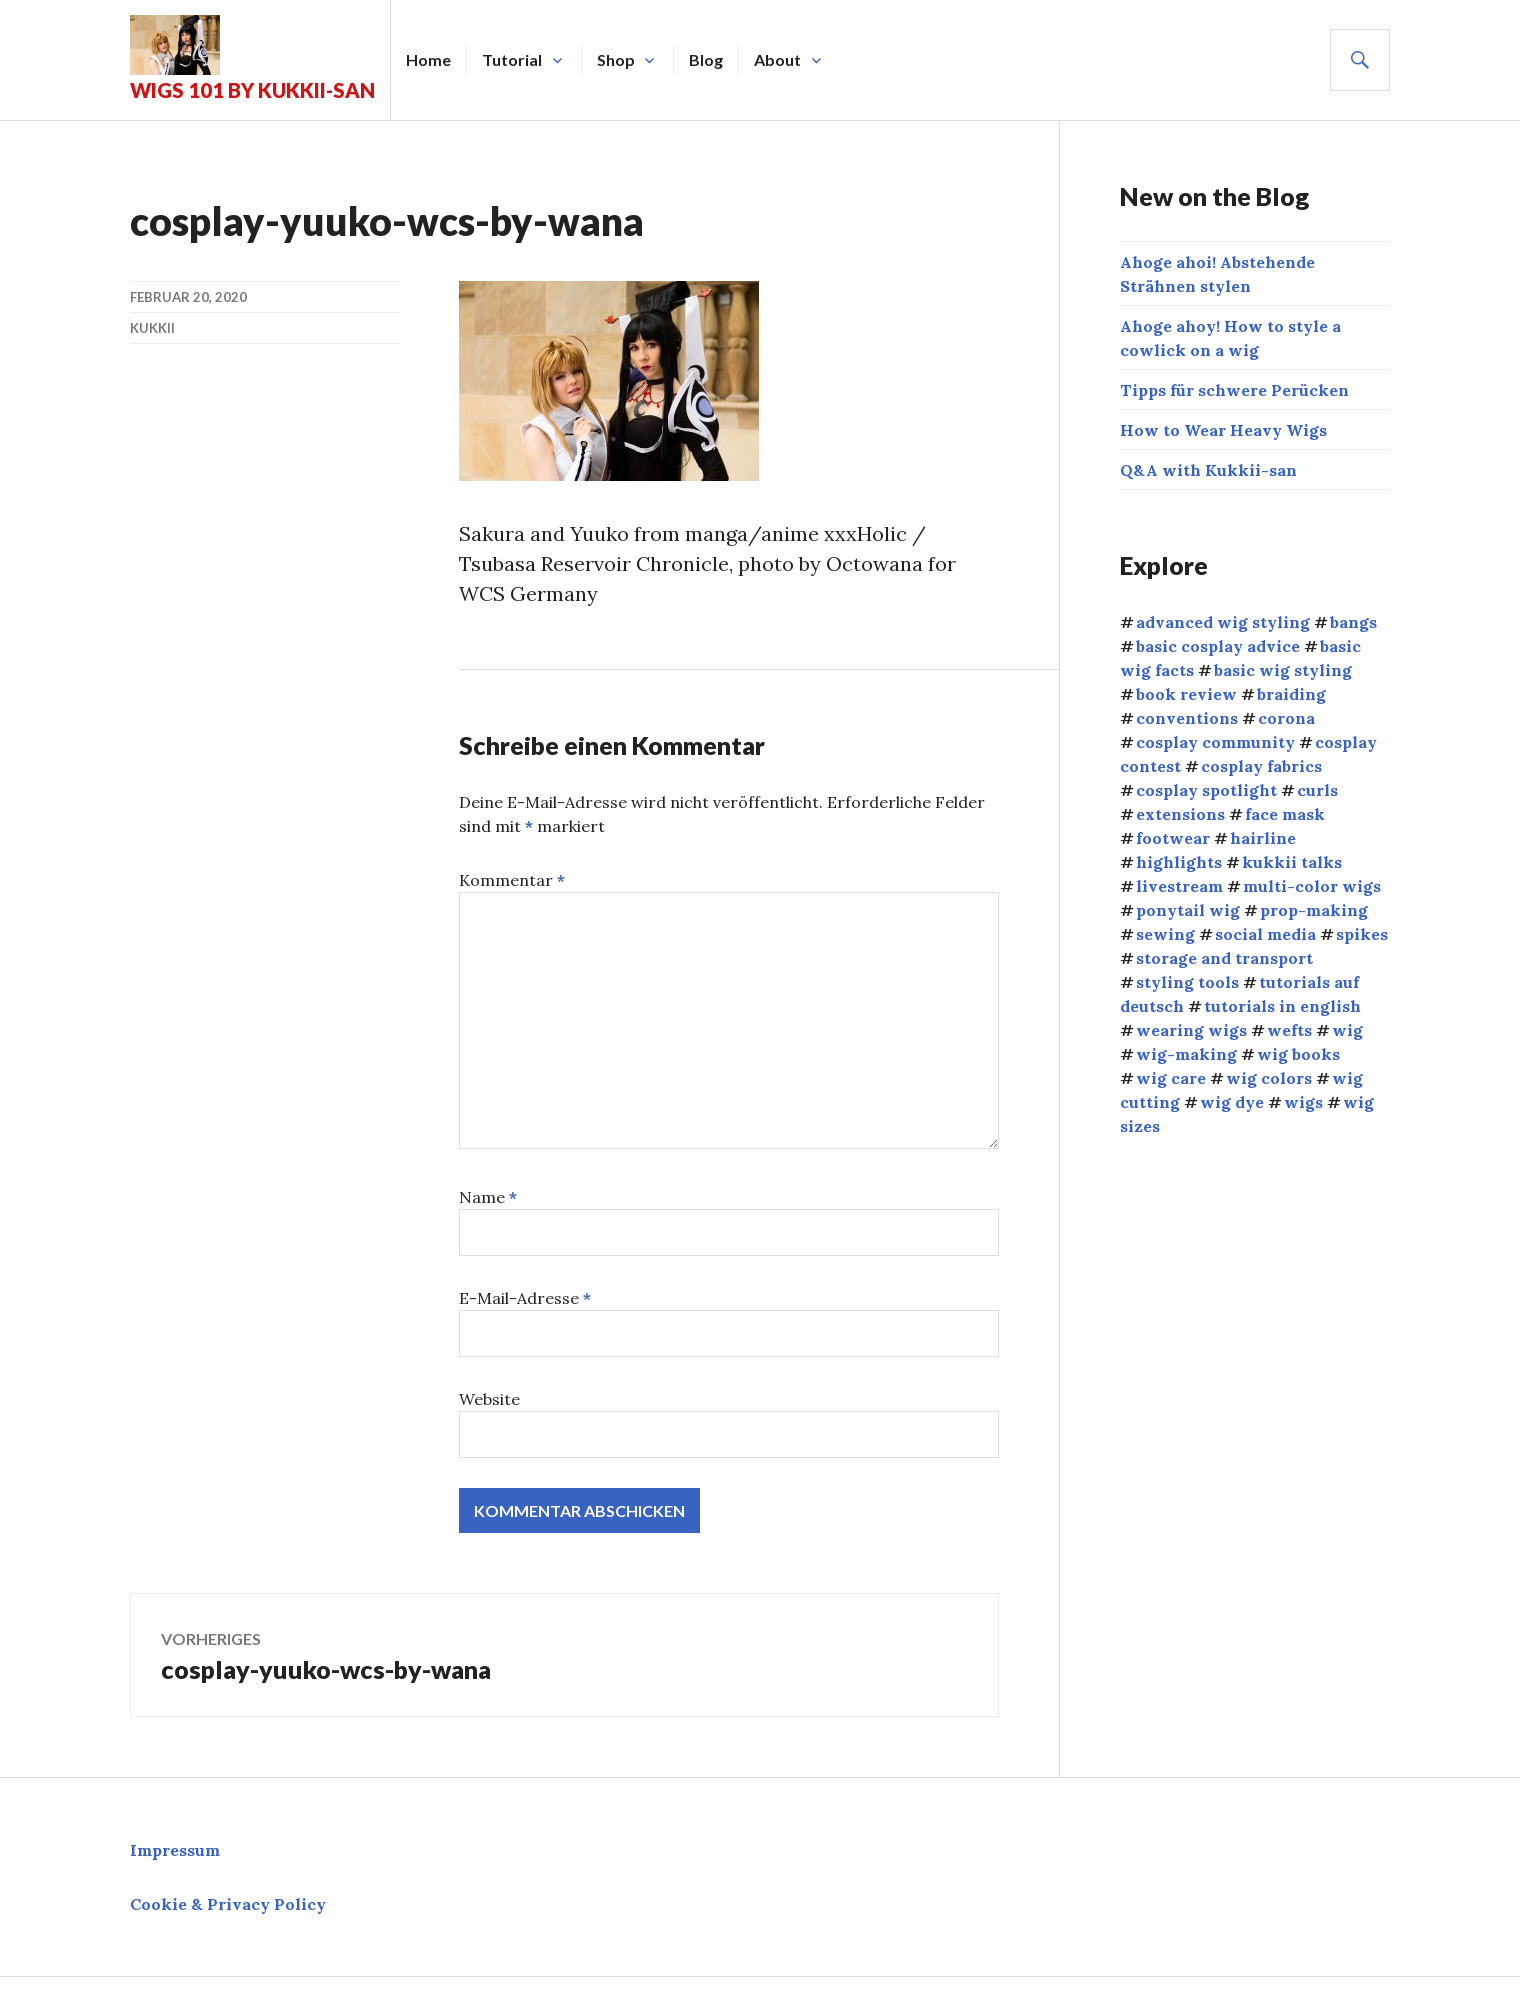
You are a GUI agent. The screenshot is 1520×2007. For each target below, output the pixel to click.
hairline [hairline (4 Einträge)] (1263, 838)
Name (488, 1197)
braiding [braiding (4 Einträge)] (1291, 694)
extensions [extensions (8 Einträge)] (1180, 814)
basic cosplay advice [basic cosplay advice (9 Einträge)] (1218, 646)
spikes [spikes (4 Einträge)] (1362, 934)
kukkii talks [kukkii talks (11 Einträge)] (1292, 862)
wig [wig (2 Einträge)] (1347, 1030)
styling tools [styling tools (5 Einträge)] (1187, 982)
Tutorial (512, 59)
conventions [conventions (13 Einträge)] (1187, 718)
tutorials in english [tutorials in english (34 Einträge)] (1282, 1006)
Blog (706, 59)
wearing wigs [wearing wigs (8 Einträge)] (1191, 1030)
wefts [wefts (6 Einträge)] (1289, 1030)
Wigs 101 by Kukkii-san (252, 90)
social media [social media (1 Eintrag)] (1265, 934)
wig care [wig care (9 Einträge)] (1171, 1078)
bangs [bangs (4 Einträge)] (1353, 622)
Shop (616, 59)
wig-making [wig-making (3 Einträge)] (1186, 1054)
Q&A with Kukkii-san (1208, 470)
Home (428, 59)
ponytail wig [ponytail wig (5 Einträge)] (1188, 910)
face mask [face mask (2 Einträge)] (1285, 814)
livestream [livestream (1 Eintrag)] (1179, 886)
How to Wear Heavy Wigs (1223, 430)
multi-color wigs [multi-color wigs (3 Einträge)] (1312, 886)
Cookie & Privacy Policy (228, 1904)
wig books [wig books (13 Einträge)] (1298, 1054)
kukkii (152, 328)
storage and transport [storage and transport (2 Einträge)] (1224, 958)
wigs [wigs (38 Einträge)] (1303, 1102)
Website (489, 1399)
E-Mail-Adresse (525, 1298)
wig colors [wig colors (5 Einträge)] (1269, 1078)
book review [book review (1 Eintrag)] (1186, 694)
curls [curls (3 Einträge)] (1317, 790)
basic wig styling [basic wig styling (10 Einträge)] (1283, 670)
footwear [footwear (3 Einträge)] (1173, 838)
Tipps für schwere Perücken (1234, 390)
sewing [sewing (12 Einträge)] (1165, 934)
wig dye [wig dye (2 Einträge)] (1232, 1102)
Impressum (175, 1850)
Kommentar (512, 880)
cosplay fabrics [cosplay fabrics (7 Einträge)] (1261, 766)
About (777, 59)
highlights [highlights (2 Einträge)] (1179, 862)
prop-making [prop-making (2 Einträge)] (1314, 910)
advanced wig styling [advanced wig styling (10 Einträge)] (1223, 622)
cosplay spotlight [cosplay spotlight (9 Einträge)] (1206, 790)
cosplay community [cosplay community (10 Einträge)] (1215, 742)
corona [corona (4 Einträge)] (1286, 718)
